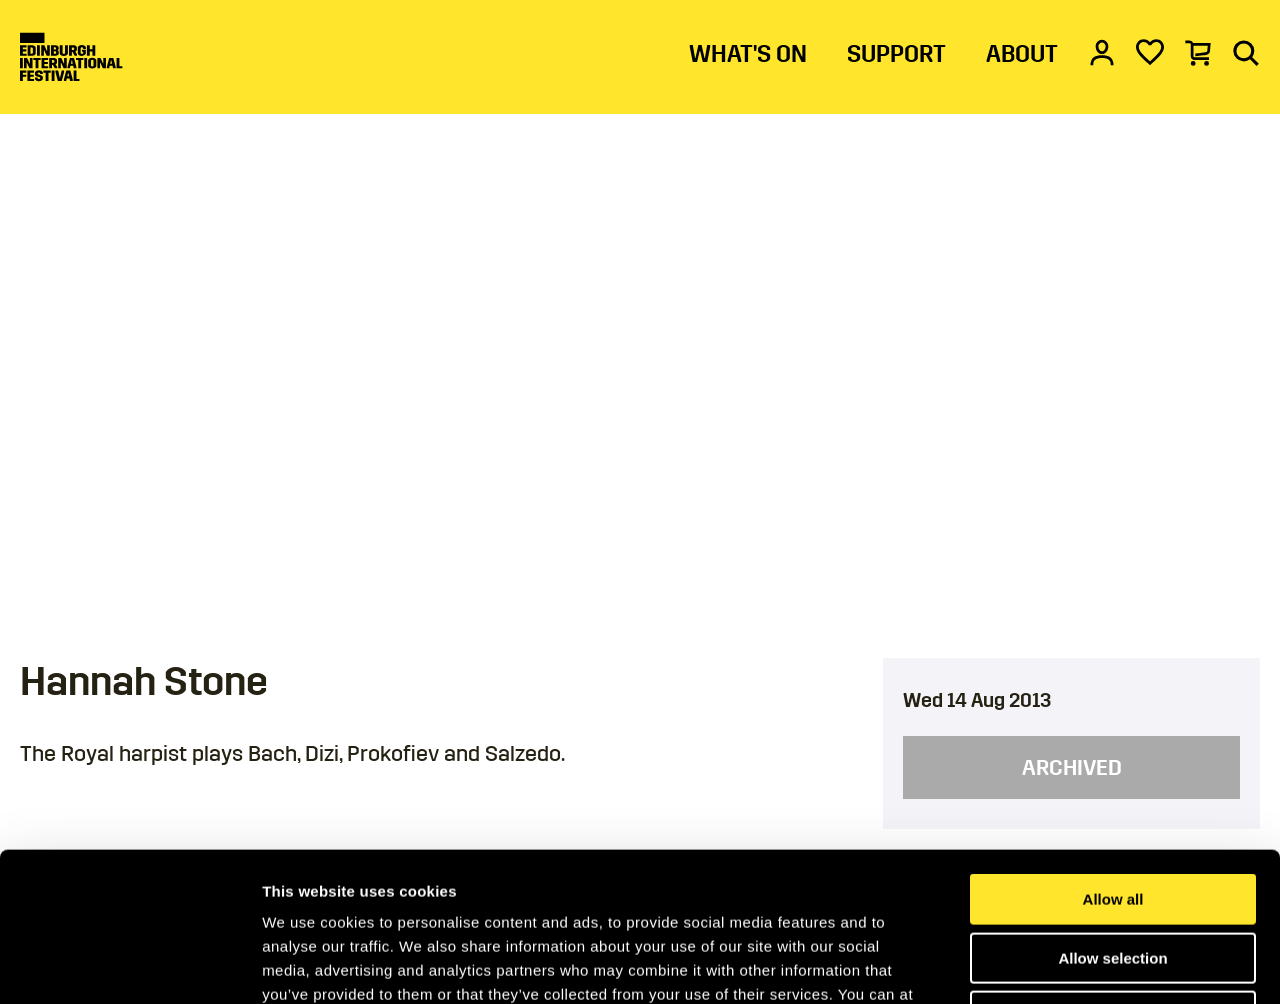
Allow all (1113, 759)
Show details (1049, 964)
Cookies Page (683, 878)
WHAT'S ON (748, 54)
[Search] (1246, 52)
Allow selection (1112, 818)
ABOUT (1022, 54)
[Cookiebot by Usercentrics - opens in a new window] (129, 965)
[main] (640, 454)
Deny (1113, 876)
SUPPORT (896, 54)
